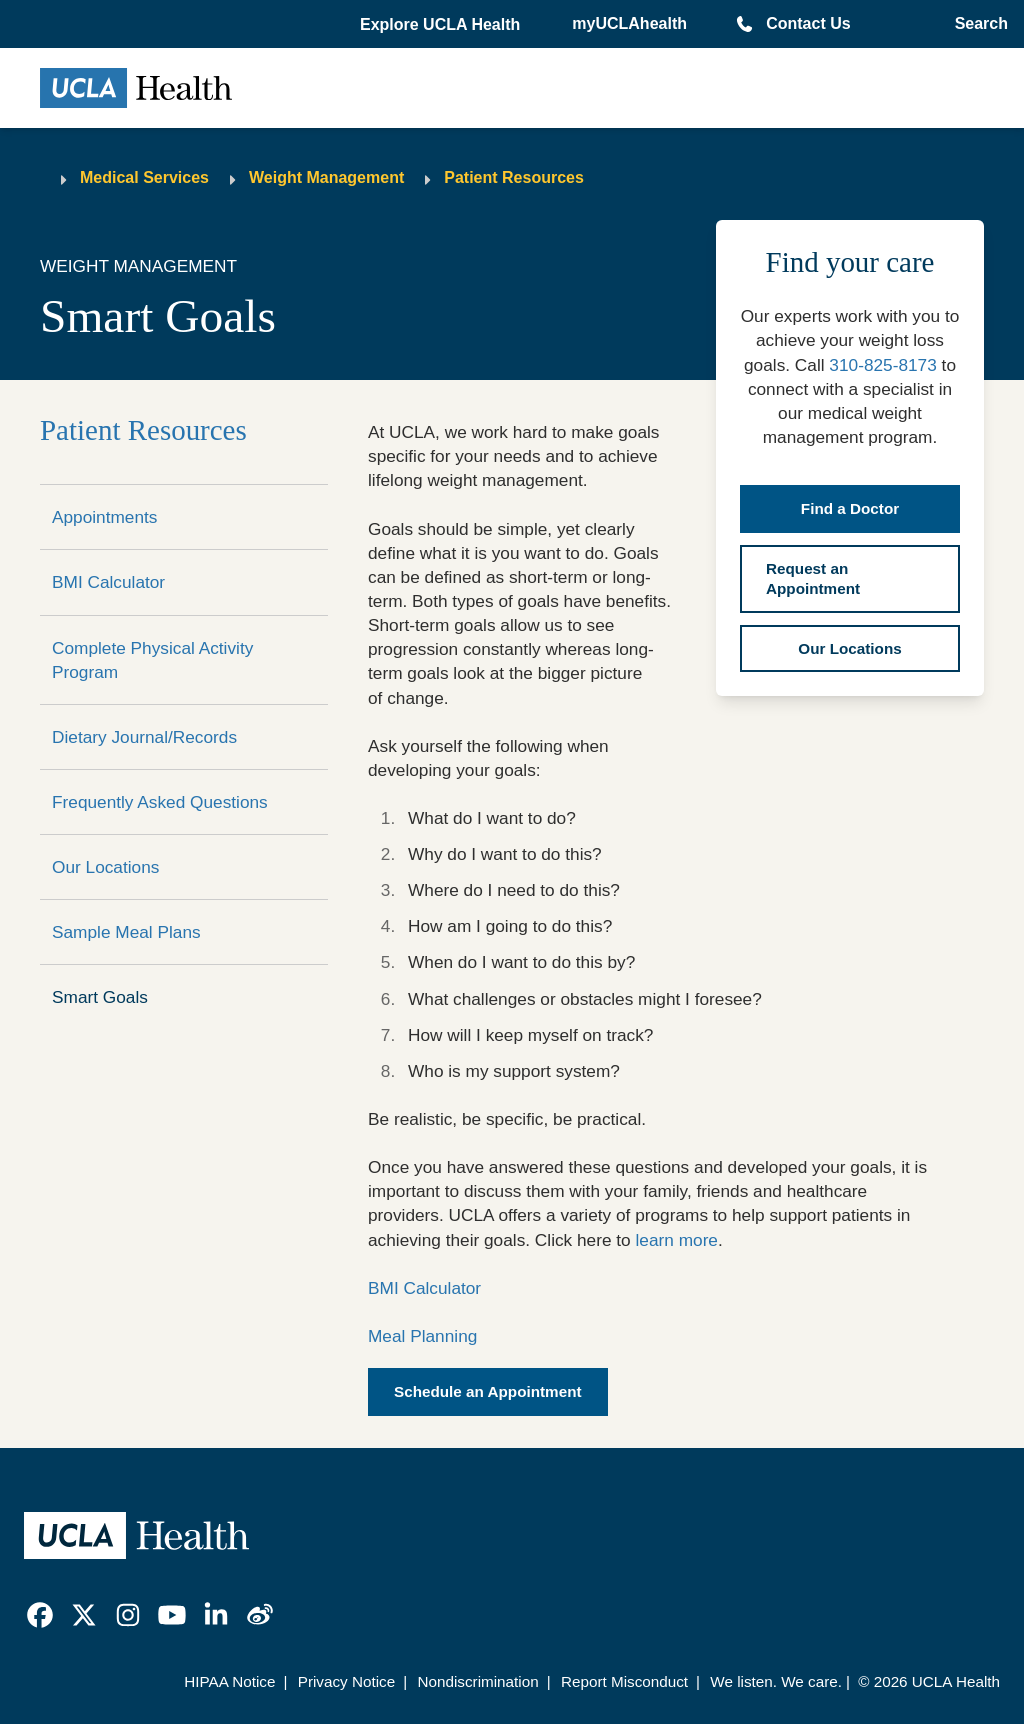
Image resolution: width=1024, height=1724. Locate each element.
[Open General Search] (977, 24)
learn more (677, 1240)
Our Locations (105, 867)
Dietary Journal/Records (144, 737)
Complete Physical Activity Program (152, 660)
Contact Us (808, 23)
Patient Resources (514, 177)
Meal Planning (422, 1336)
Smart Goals (100, 997)
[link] (40, 1615)
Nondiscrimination (477, 1681)
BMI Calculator (108, 582)
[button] (442, 25)
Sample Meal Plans (126, 932)
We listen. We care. (776, 1681)
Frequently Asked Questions (160, 802)
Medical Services (144, 177)
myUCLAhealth (629, 23)
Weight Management (326, 177)
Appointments (104, 517)
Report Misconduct (624, 1681)
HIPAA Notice (229, 1681)
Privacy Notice (346, 1681)
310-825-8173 (882, 365)
